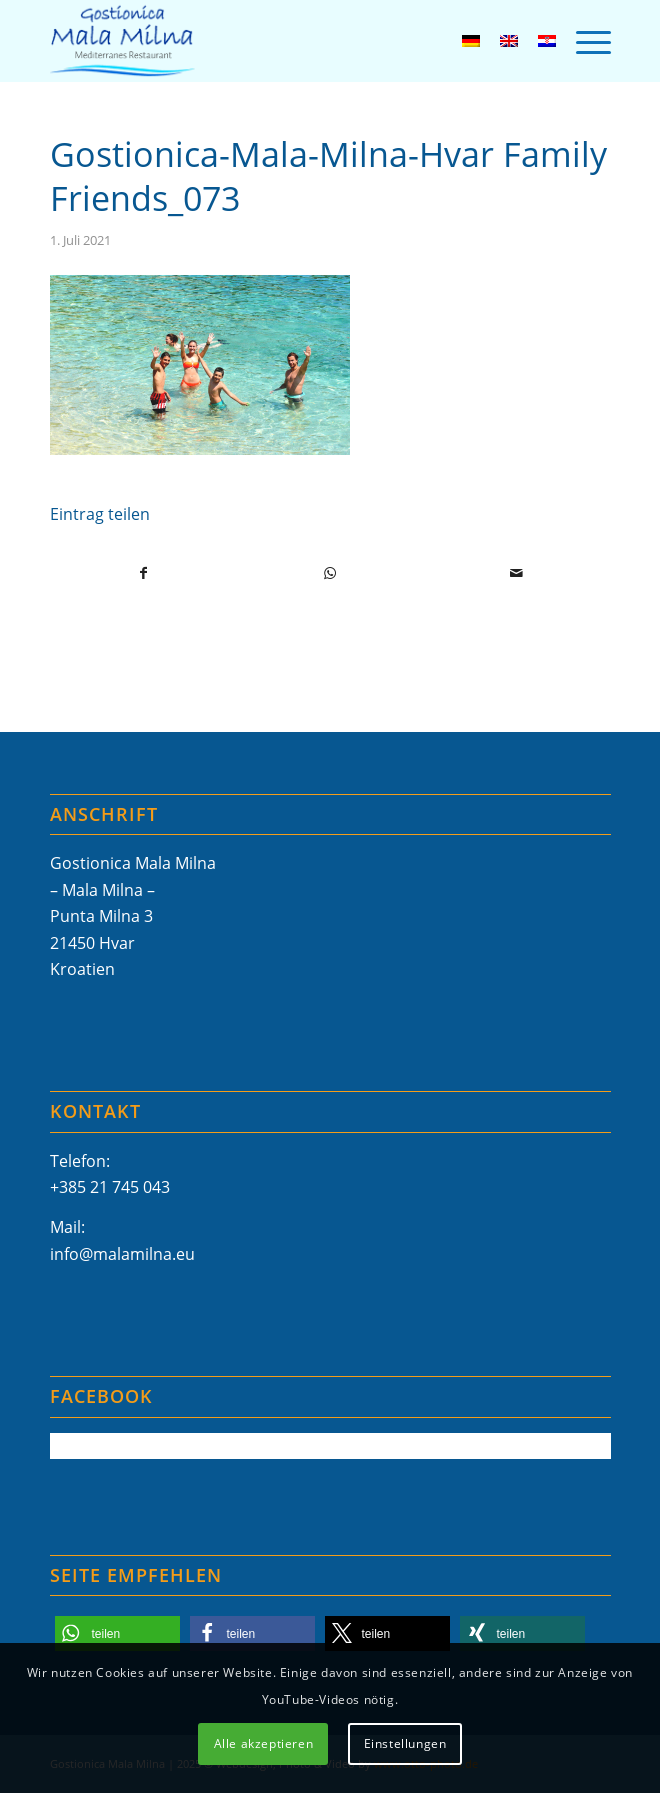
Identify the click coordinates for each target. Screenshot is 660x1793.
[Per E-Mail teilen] (516, 573)
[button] (117, 1633)
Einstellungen (405, 1743)
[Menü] (583, 41)
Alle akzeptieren (264, 1743)
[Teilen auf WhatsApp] (330, 573)
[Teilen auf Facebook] (144, 573)
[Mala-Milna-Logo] (274, 41)
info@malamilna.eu (122, 1254)
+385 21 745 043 (110, 1187)
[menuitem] (583, 41)
